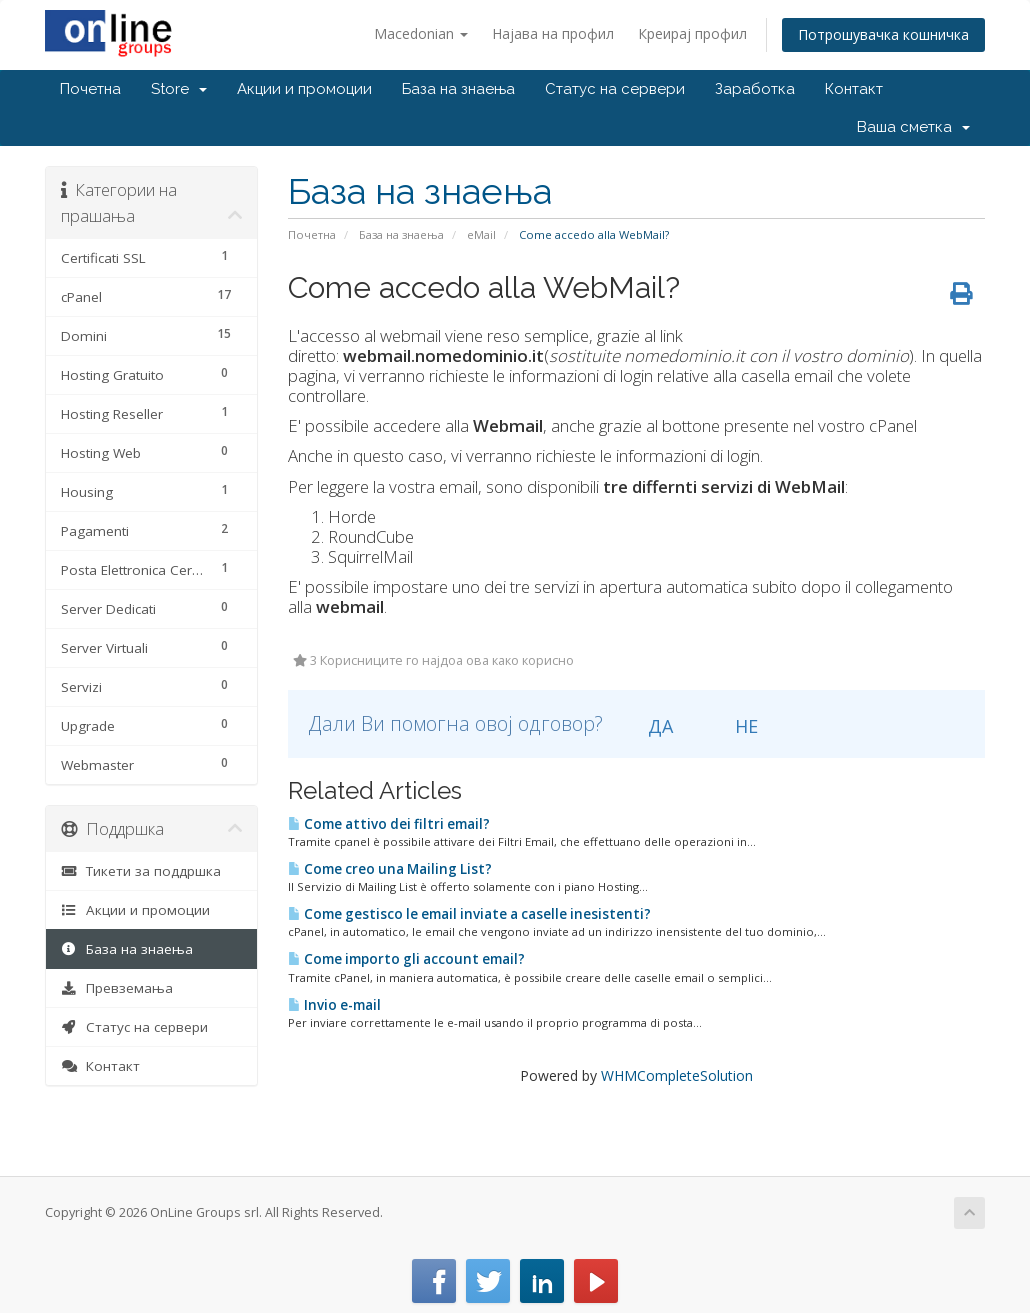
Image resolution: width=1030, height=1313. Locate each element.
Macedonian (421, 33)
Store (179, 89)
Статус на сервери (615, 89)
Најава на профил (553, 33)
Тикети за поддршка (141, 871)
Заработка (755, 89)
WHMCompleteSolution (677, 1075)
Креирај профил (692, 33)
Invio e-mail (334, 1005)
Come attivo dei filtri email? (389, 824)
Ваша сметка (913, 127)
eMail (481, 234)
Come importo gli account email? (406, 959)
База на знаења (458, 89)
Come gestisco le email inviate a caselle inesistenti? (469, 914)
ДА (649, 726)
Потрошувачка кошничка (883, 34)
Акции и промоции (304, 89)
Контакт (854, 89)
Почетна (90, 89)
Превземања (117, 988)
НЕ (735, 726)
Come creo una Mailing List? (390, 869)
